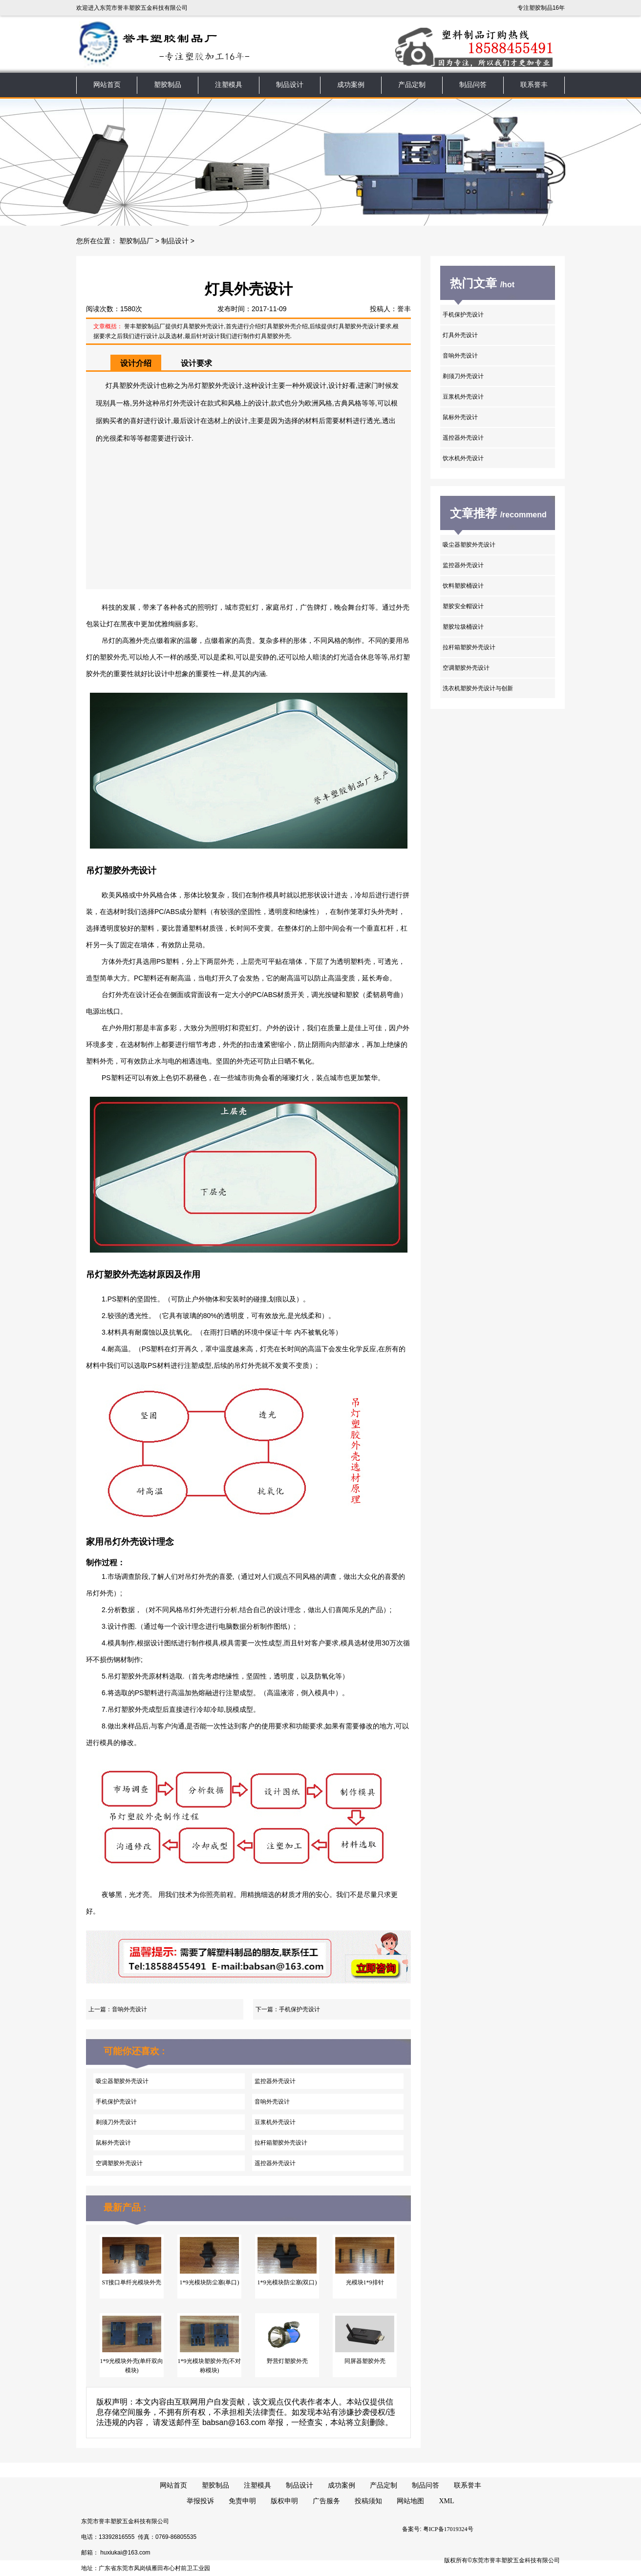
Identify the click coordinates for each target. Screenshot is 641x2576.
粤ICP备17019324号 (448, 2529)
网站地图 (410, 2501)
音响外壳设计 (129, 2009)
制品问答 (473, 84)
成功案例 (350, 84)
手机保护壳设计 (299, 2009)
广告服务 (326, 2501)
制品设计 (289, 84)
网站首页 (107, 84)
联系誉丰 (534, 84)
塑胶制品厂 (136, 241)
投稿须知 (368, 2501)
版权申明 (284, 2501)
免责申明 (242, 2501)
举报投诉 (200, 2501)
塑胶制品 (167, 84)
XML (446, 2501)
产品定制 (412, 84)
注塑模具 (228, 84)
